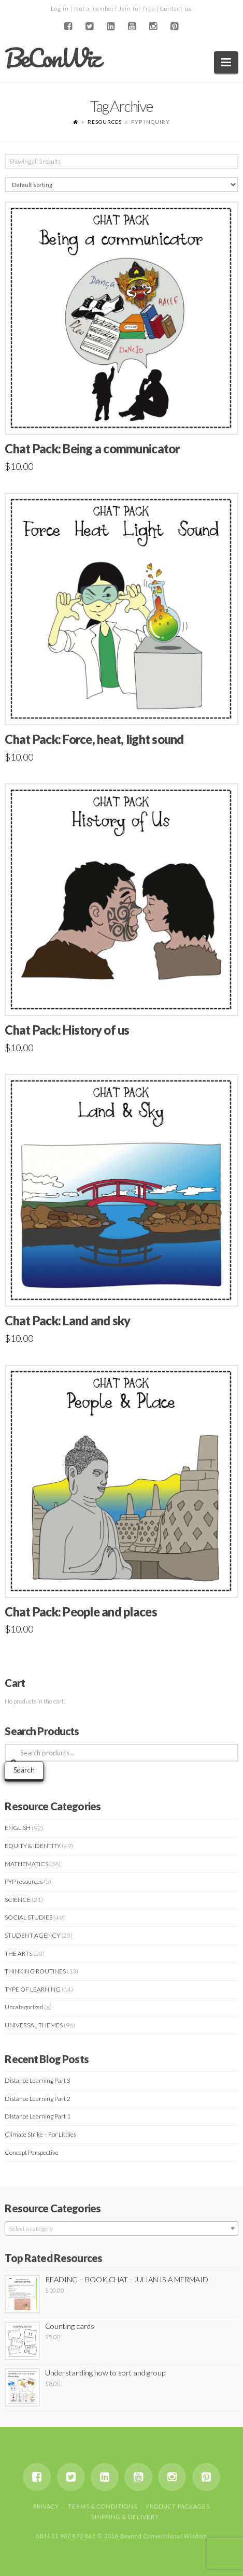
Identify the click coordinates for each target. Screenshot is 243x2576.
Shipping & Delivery (125, 2516)
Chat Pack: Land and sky (67, 1320)
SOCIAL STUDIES (28, 1917)
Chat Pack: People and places (80, 1612)
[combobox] (121, 2228)
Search (24, 1769)
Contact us (176, 8)
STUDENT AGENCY (32, 1935)
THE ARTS (18, 1953)
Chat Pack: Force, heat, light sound (94, 739)
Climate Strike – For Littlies (40, 2134)
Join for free (137, 8)
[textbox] (121, 2229)
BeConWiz (52, 58)
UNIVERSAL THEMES (34, 2025)
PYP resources (23, 1881)
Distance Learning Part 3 (37, 2080)
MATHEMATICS (26, 1864)
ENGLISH (18, 1827)
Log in (60, 8)
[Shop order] (121, 184)
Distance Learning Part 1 (37, 2116)
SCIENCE (18, 1900)
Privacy (46, 2506)
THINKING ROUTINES (35, 1971)
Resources (105, 122)
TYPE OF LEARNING (33, 1989)
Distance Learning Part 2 (37, 2098)
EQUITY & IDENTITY (33, 1846)
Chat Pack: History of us (67, 1030)
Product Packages (178, 2506)
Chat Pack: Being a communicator (92, 448)
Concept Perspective (32, 2152)
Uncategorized (24, 2007)
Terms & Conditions (102, 2506)
